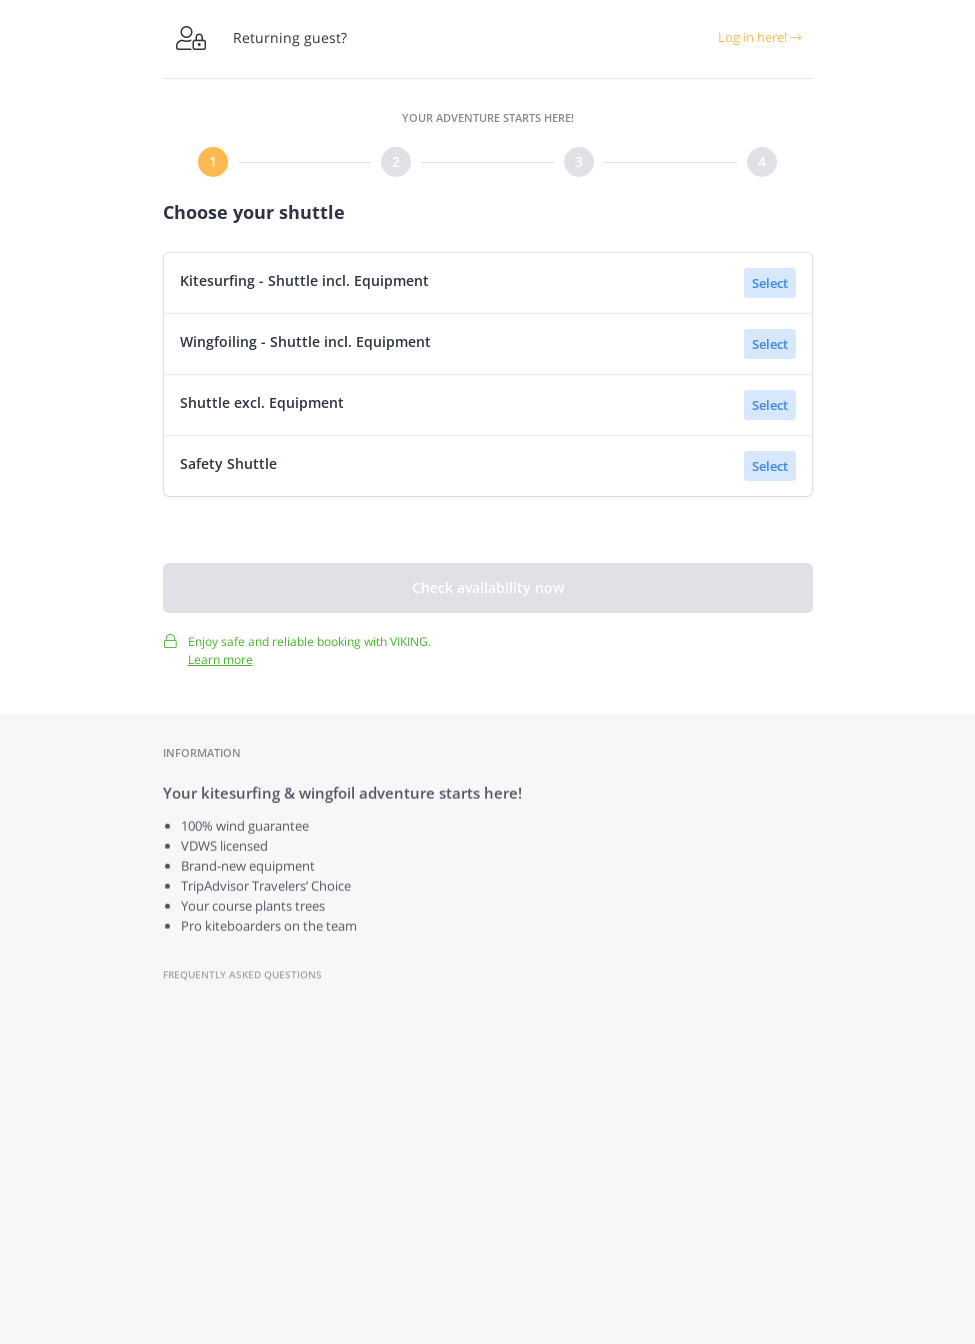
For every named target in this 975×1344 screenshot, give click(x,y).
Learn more (220, 666)
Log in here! (759, 37)
